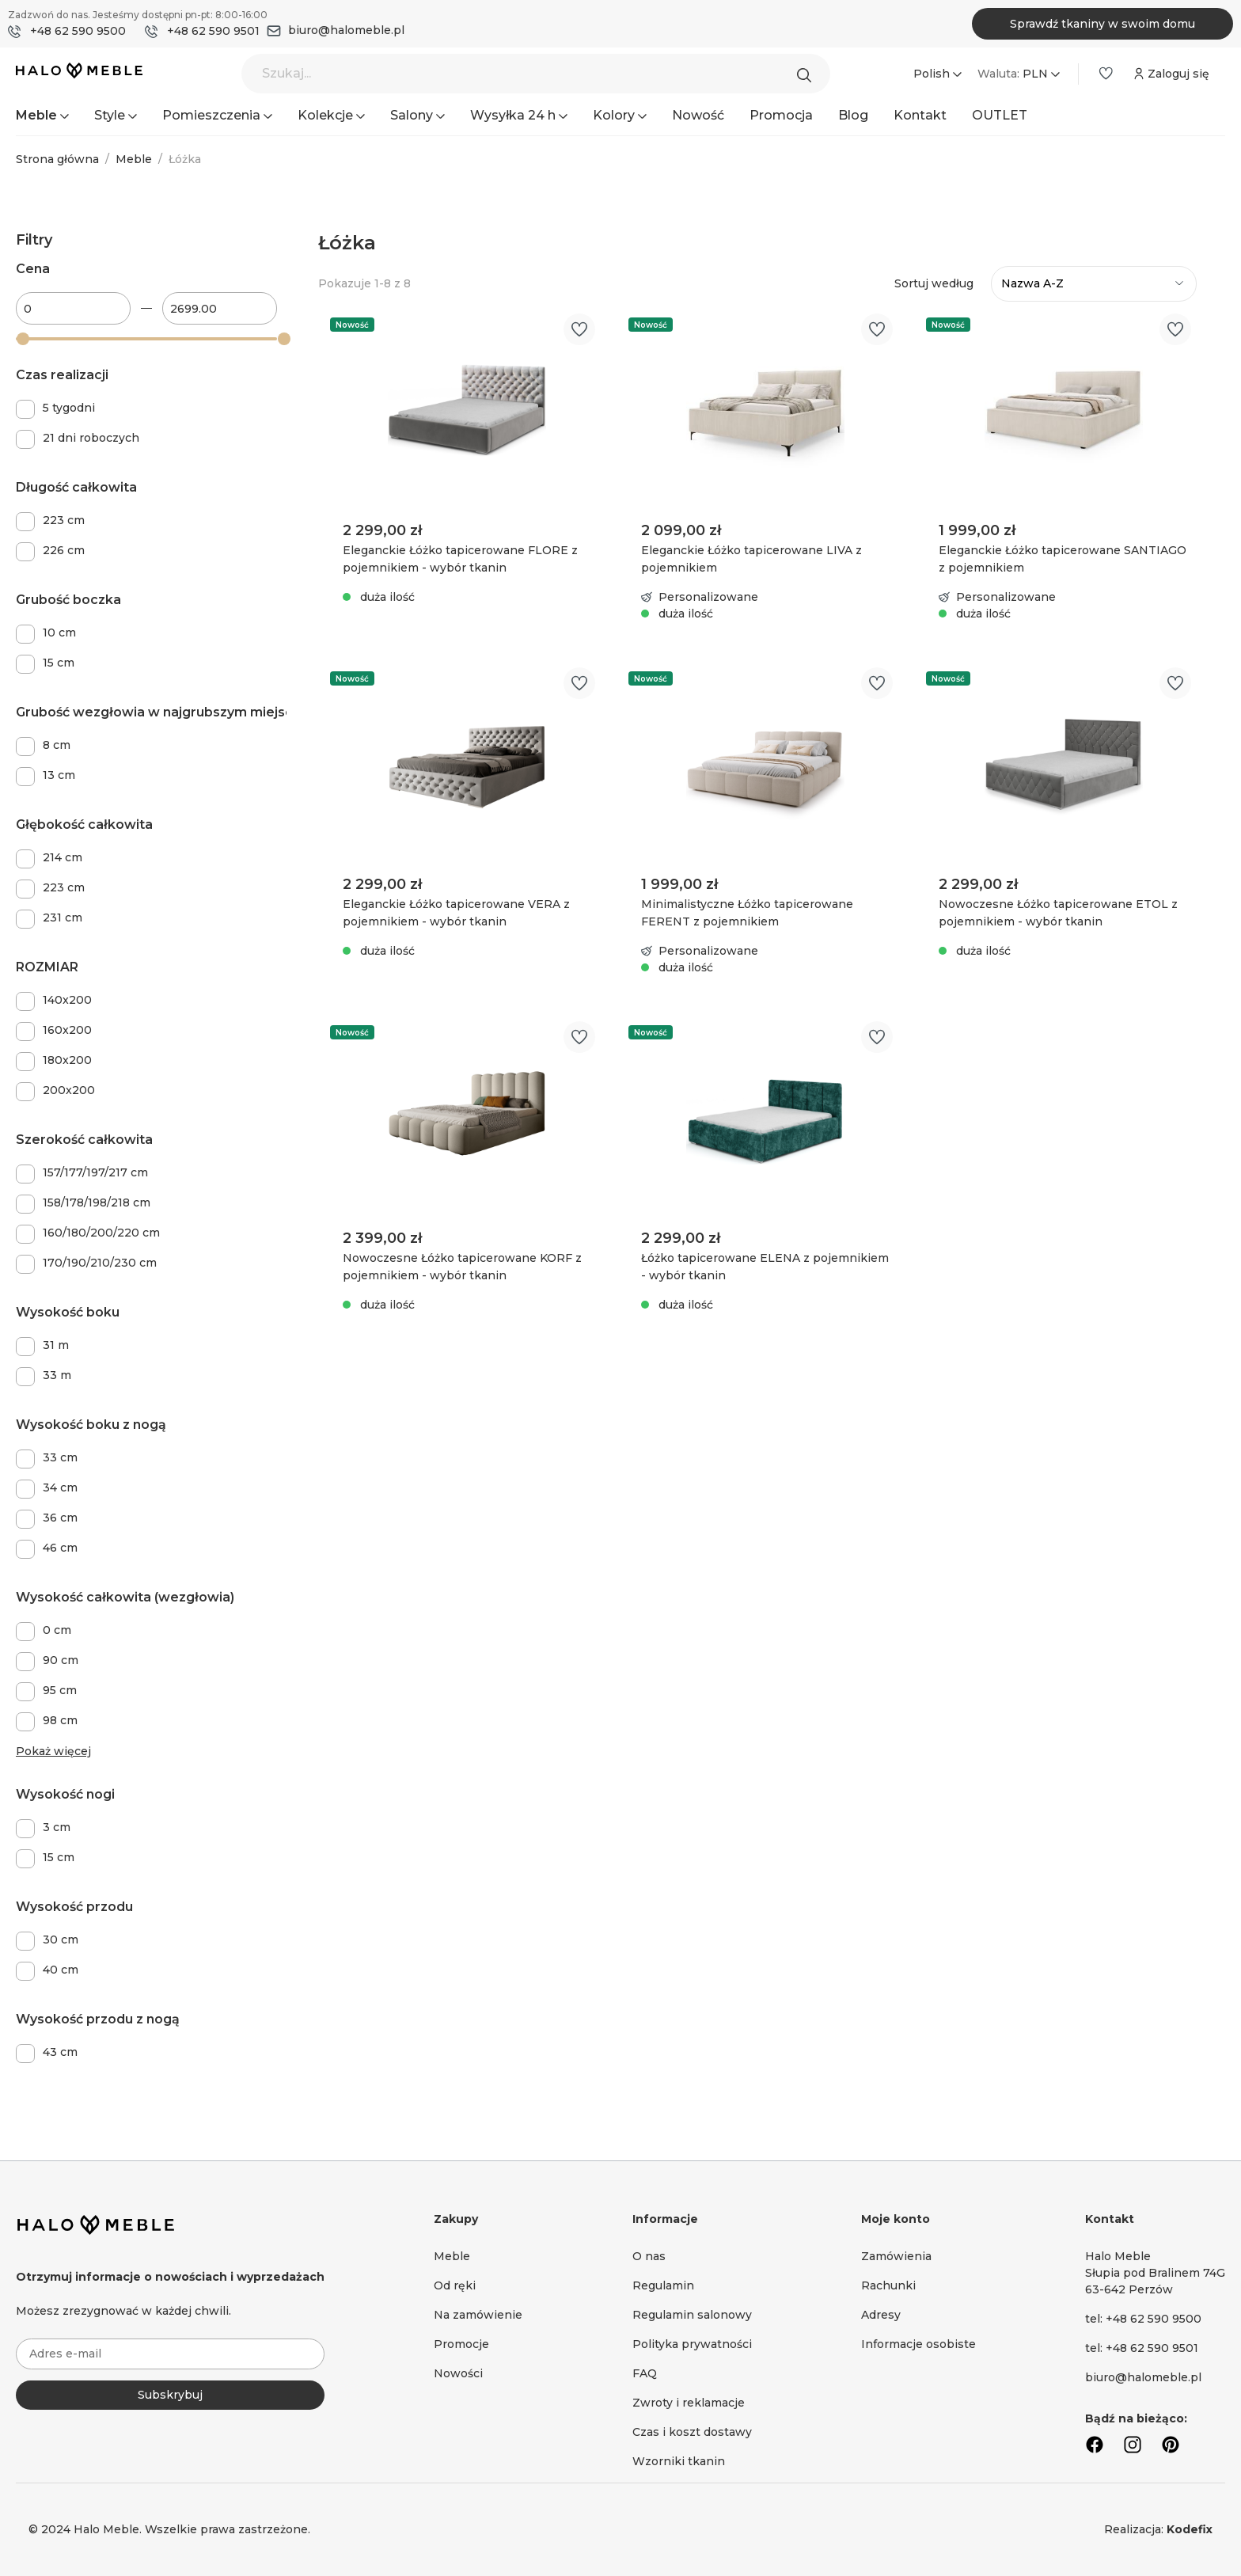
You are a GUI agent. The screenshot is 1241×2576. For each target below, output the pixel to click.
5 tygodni (69, 408)
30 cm (60, 1939)
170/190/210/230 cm (100, 1263)
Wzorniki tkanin (678, 2461)
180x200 (67, 1060)
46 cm (60, 1548)
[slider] (23, 338)
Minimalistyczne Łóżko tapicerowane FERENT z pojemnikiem (747, 913)
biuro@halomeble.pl (346, 30)
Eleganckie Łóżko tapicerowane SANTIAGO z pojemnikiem (1062, 559)
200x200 (69, 1090)
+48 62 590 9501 (213, 31)
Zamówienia (896, 2256)
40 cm (60, 1969)
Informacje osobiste (918, 2344)
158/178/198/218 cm (96, 1202)
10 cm (59, 632)
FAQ (644, 2373)
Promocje (461, 2344)
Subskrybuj (170, 2395)
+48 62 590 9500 (78, 31)
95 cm (60, 1690)
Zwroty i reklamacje (688, 2403)
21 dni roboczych (91, 438)
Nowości (458, 2373)
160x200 (67, 1030)
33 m (57, 1375)
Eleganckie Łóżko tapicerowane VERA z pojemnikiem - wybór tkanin (456, 913)
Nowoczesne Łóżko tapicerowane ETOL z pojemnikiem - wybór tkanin (1058, 913)
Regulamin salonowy (692, 2315)
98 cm (60, 1720)
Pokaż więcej (53, 1751)
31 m (56, 1345)
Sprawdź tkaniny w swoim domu (1102, 24)
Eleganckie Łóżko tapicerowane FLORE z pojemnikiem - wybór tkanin (460, 559)
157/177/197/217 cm (95, 1172)
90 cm (60, 1660)
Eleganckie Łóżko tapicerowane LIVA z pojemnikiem (751, 559)
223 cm (64, 520)
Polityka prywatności (692, 2344)
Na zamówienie (478, 2315)
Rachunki (888, 2285)
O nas (649, 2256)
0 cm (57, 1630)
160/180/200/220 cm (101, 1232)
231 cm (62, 917)
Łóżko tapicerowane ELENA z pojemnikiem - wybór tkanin (765, 1266)
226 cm (64, 550)
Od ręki (455, 2285)
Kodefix (1190, 2529)
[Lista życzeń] (1105, 73)
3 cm (56, 1827)
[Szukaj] (808, 74)
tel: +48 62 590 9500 (1143, 2319)
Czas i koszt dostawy (692, 2432)
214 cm (62, 857)
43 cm (60, 2052)
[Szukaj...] (535, 73)
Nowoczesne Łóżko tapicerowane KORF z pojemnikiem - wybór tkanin (462, 1266)
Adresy (881, 2315)
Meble (452, 2256)
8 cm (56, 745)
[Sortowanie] (1094, 284)
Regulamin (663, 2285)
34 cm (60, 1487)
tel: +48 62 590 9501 (1141, 2348)
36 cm (60, 1517)
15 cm (58, 662)
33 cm (60, 1457)
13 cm (59, 775)
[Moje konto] (1169, 73)
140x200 (67, 1000)
